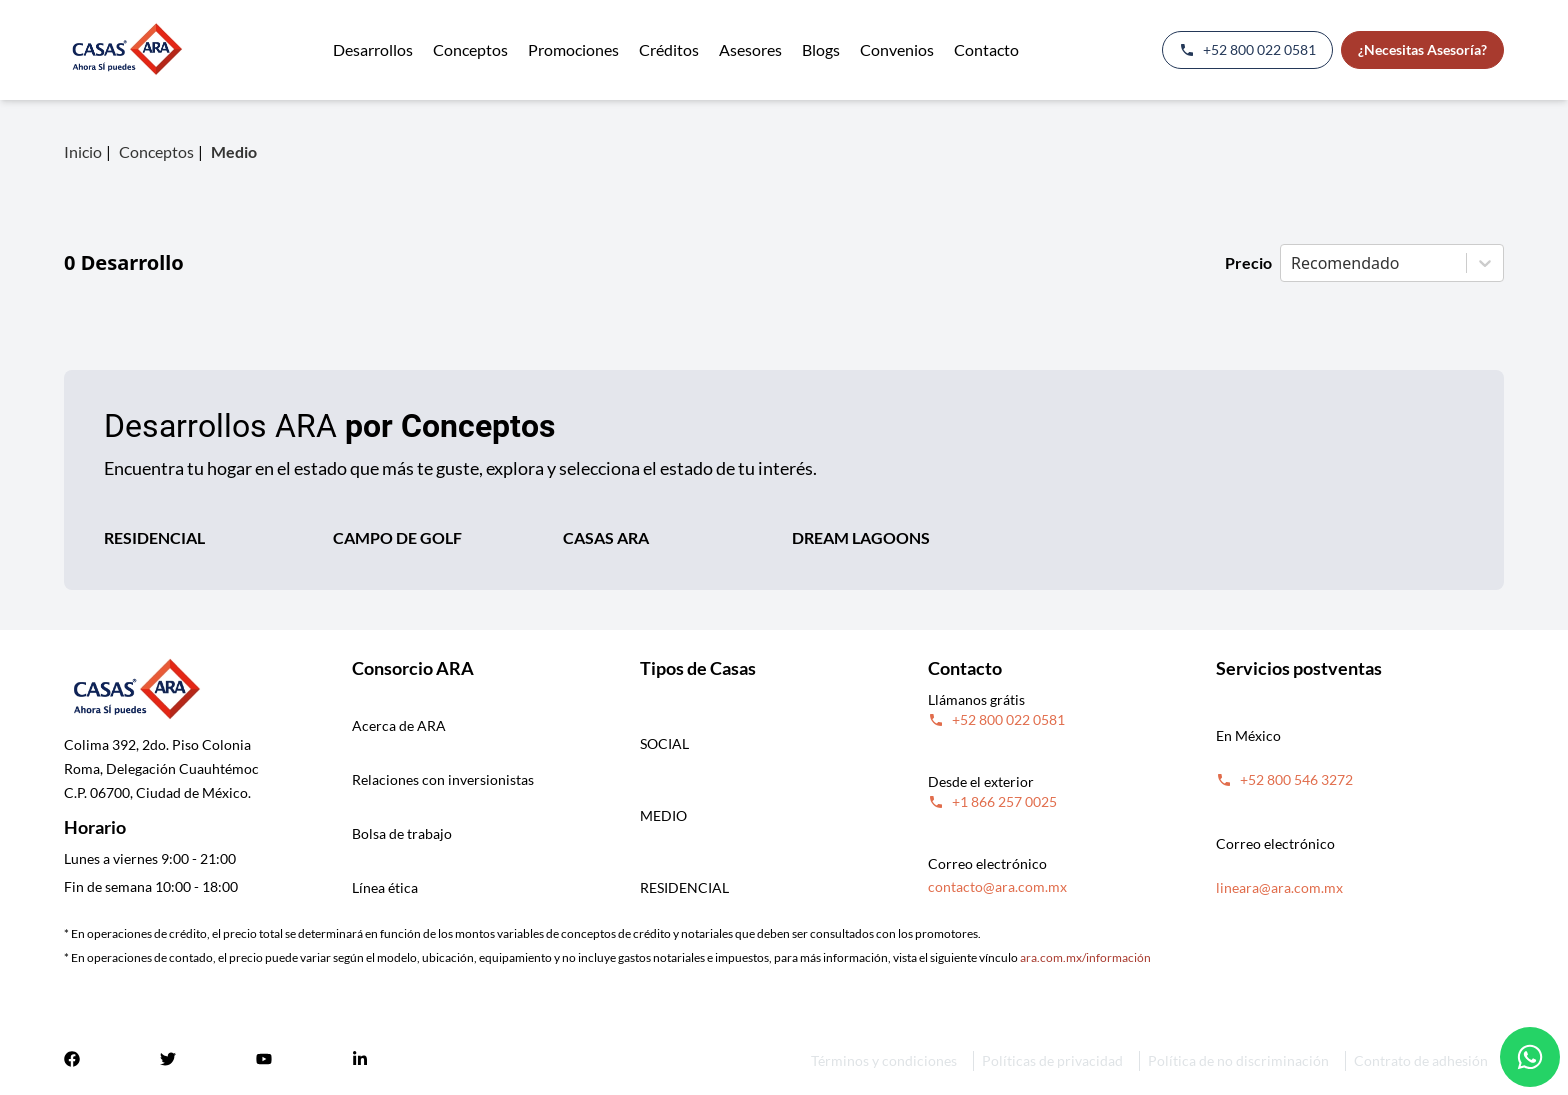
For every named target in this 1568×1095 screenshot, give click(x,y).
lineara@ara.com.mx (1279, 887)
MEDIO (663, 815)
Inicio (83, 151)
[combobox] (1293, 263)
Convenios (897, 49)
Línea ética (385, 887)
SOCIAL (664, 743)
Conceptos (470, 49)
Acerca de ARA (399, 725)
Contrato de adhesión (1421, 1060)
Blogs (821, 49)
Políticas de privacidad (1052, 1060)
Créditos (669, 49)
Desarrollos (373, 49)
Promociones (573, 49)
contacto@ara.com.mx (997, 886)
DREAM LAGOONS (861, 537)
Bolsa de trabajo (402, 833)
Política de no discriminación (1238, 1060)
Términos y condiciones (884, 1060)
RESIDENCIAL (154, 537)
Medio (234, 151)
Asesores (750, 49)
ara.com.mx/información (1085, 957)
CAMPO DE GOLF (397, 537)
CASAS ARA (606, 537)
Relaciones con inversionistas (443, 779)
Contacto (986, 49)
